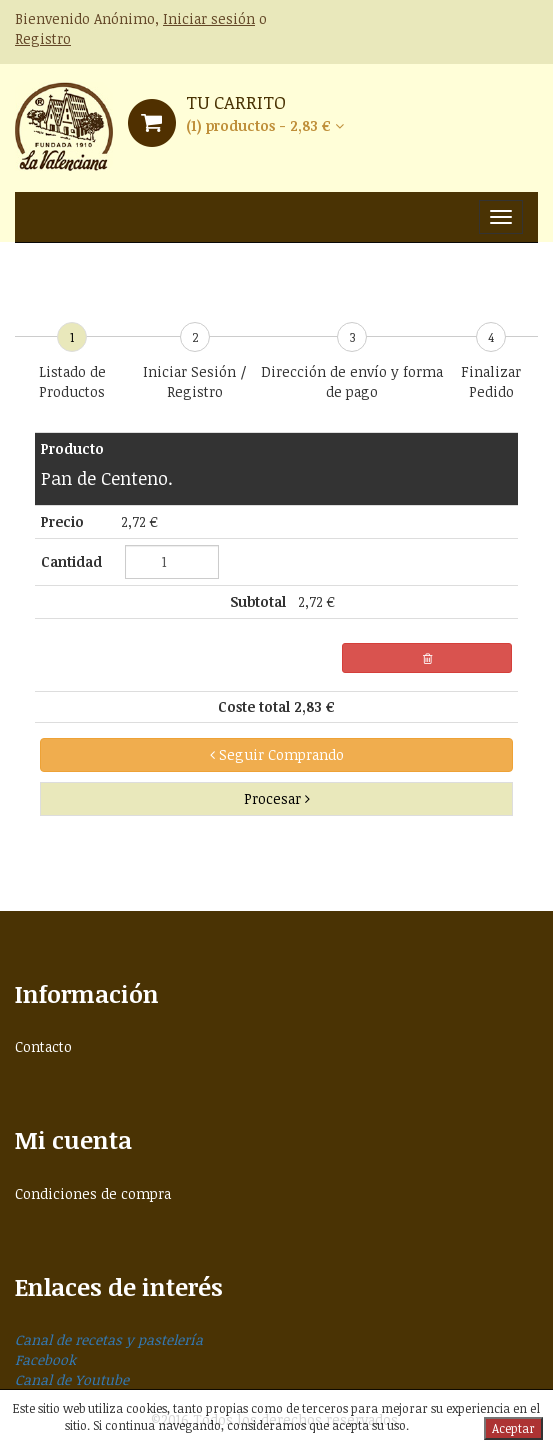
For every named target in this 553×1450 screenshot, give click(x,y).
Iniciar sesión (209, 18)
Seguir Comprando (277, 754)
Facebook (45, 1359)
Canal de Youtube (72, 1379)
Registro (43, 38)
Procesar (277, 798)
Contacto (43, 1046)
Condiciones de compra (93, 1193)
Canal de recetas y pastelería (109, 1339)
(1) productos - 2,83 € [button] (265, 125)
